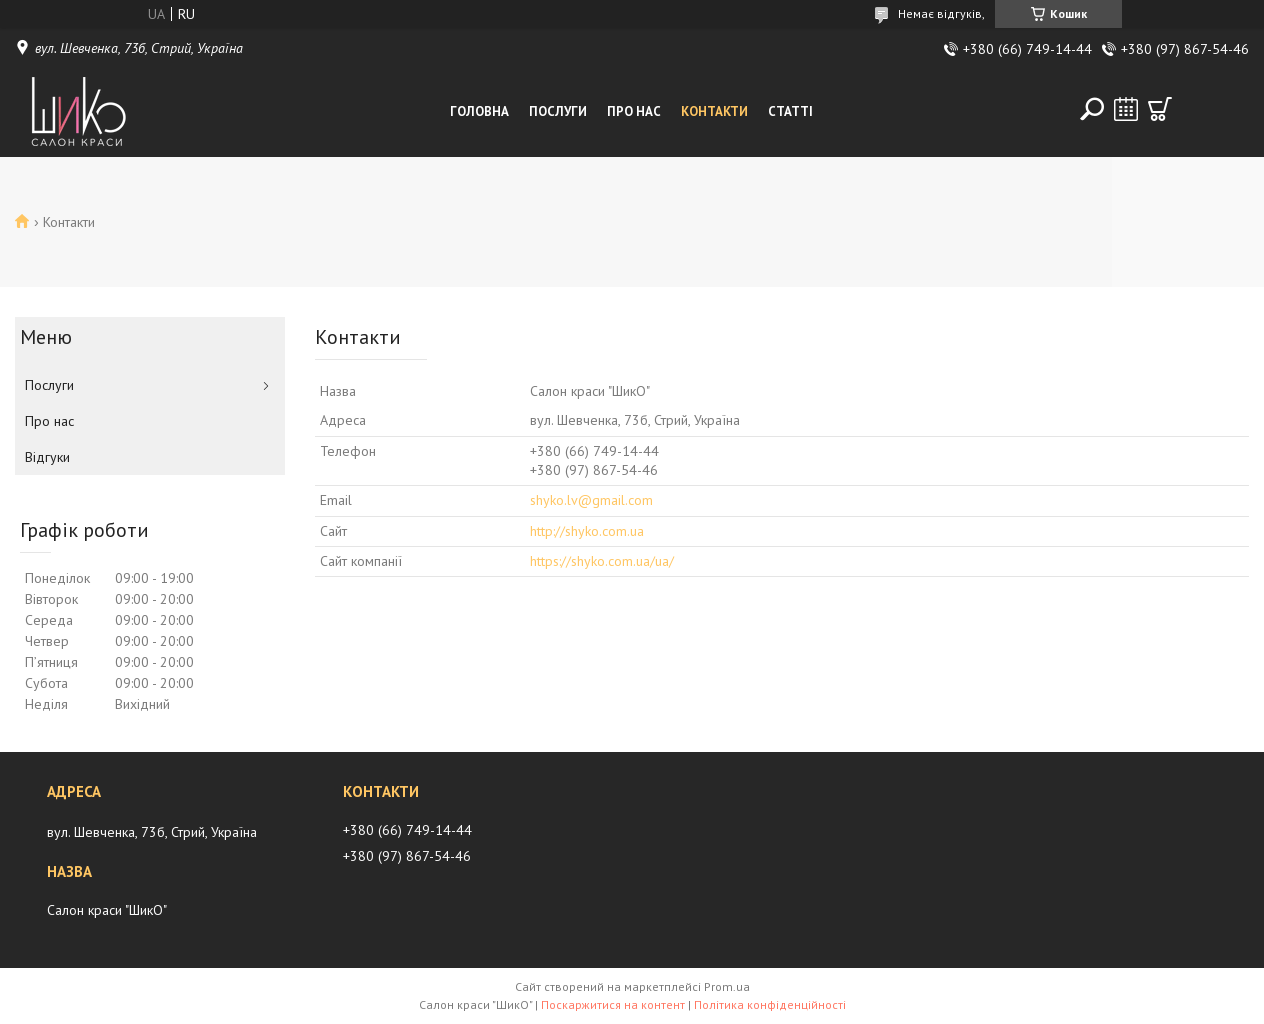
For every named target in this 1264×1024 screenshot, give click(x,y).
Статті (790, 111)
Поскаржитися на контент (613, 1004)
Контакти (714, 111)
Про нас (634, 111)
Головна (479, 111)
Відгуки (47, 457)
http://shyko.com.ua (587, 531)
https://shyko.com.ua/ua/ (602, 561)
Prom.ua (727, 986)
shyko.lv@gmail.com (591, 500)
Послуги (558, 111)
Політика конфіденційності (770, 1004)
